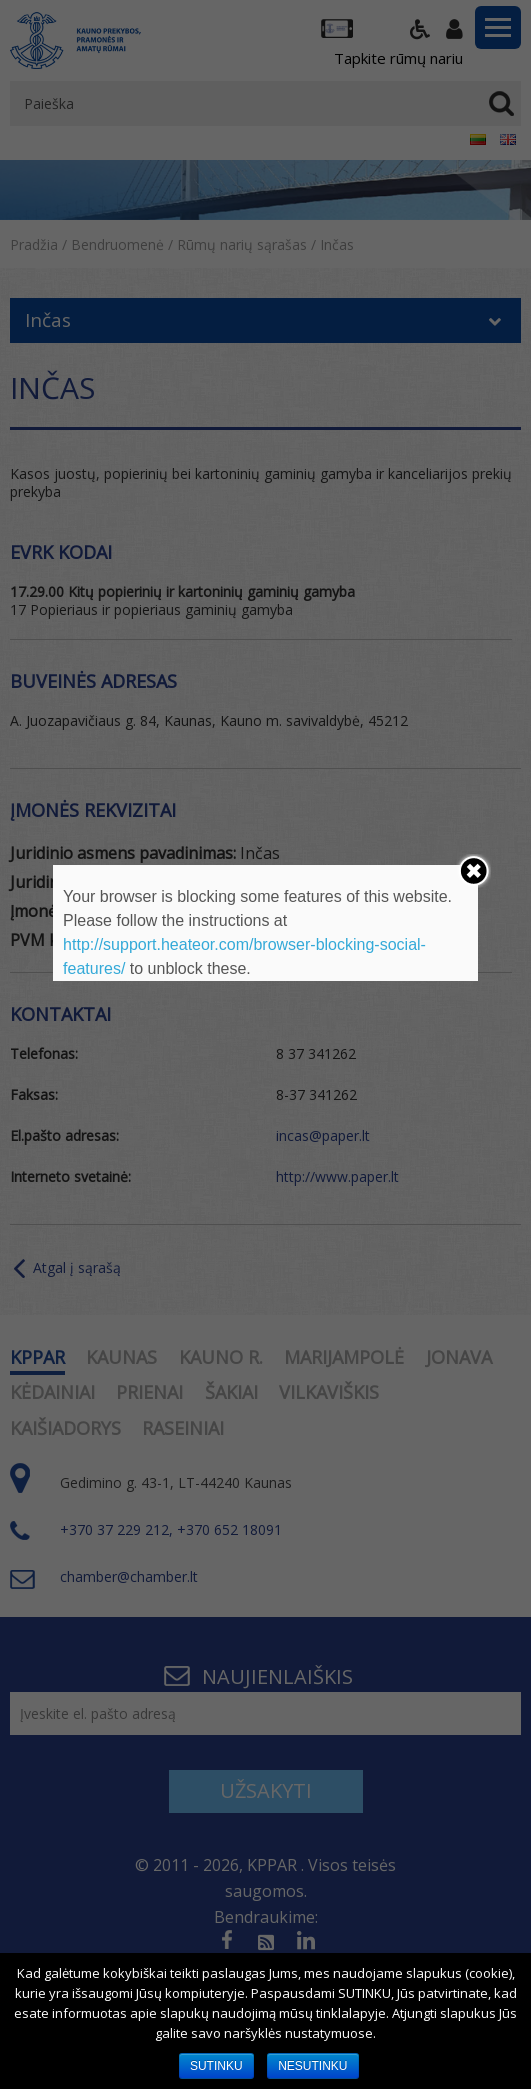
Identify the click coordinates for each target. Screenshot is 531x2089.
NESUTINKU (312, 2066)
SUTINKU (216, 2066)
